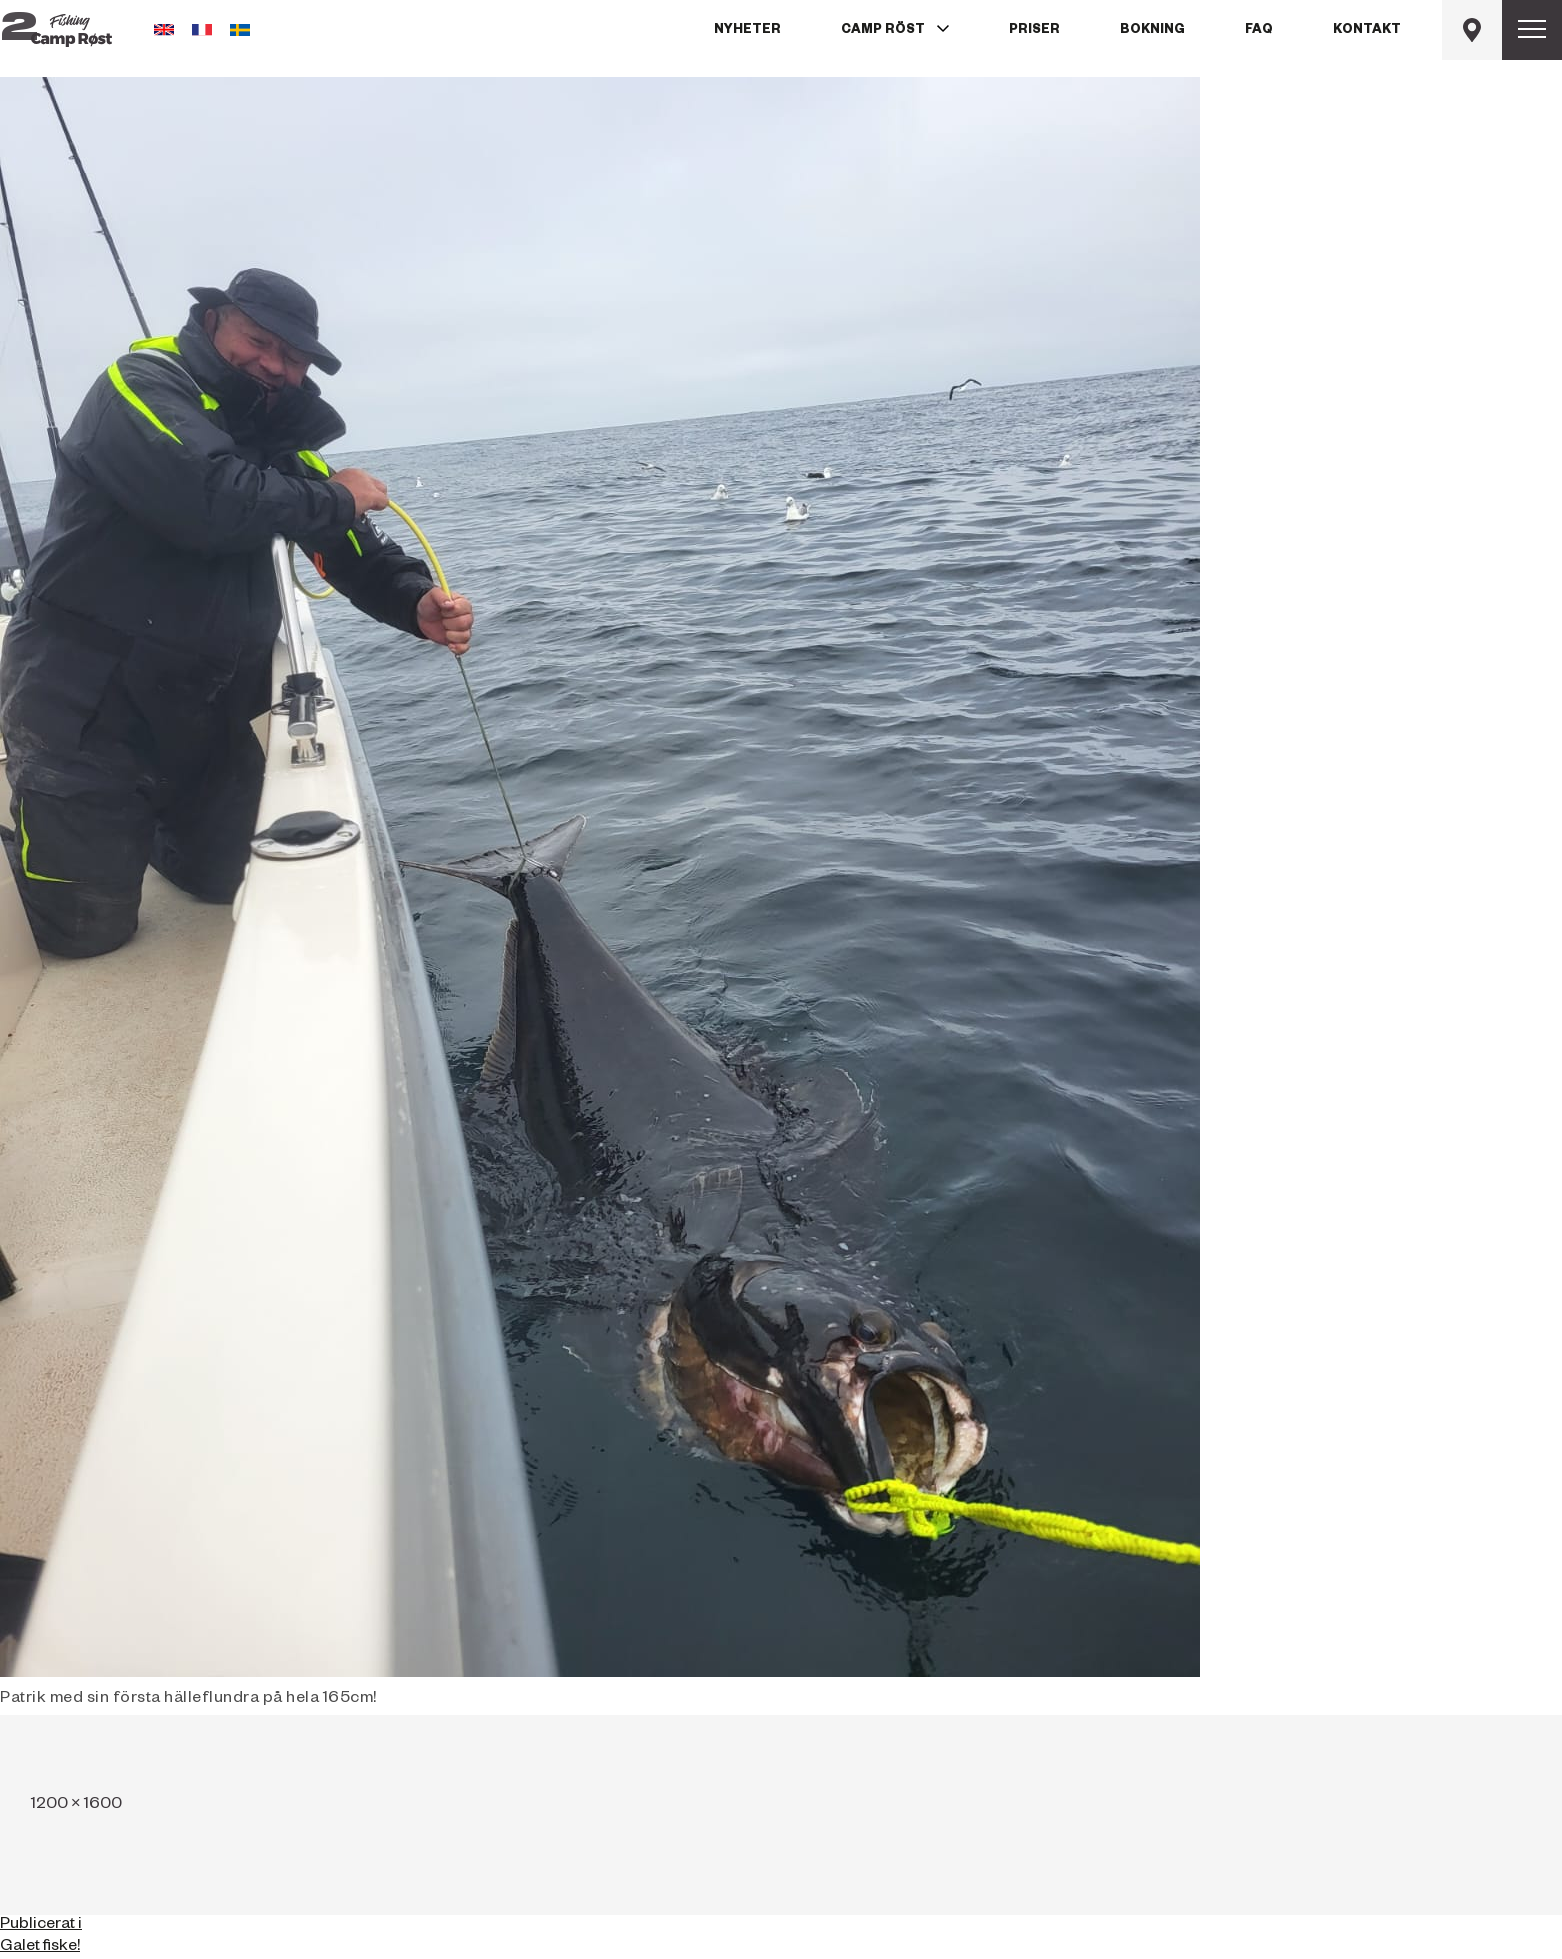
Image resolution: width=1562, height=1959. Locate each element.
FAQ (1259, 31)
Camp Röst (883, 31)
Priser (1034, 31)
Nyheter (747, 31)
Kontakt (1367, 31)
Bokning (1152, 31)
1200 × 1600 (76, 1806)
